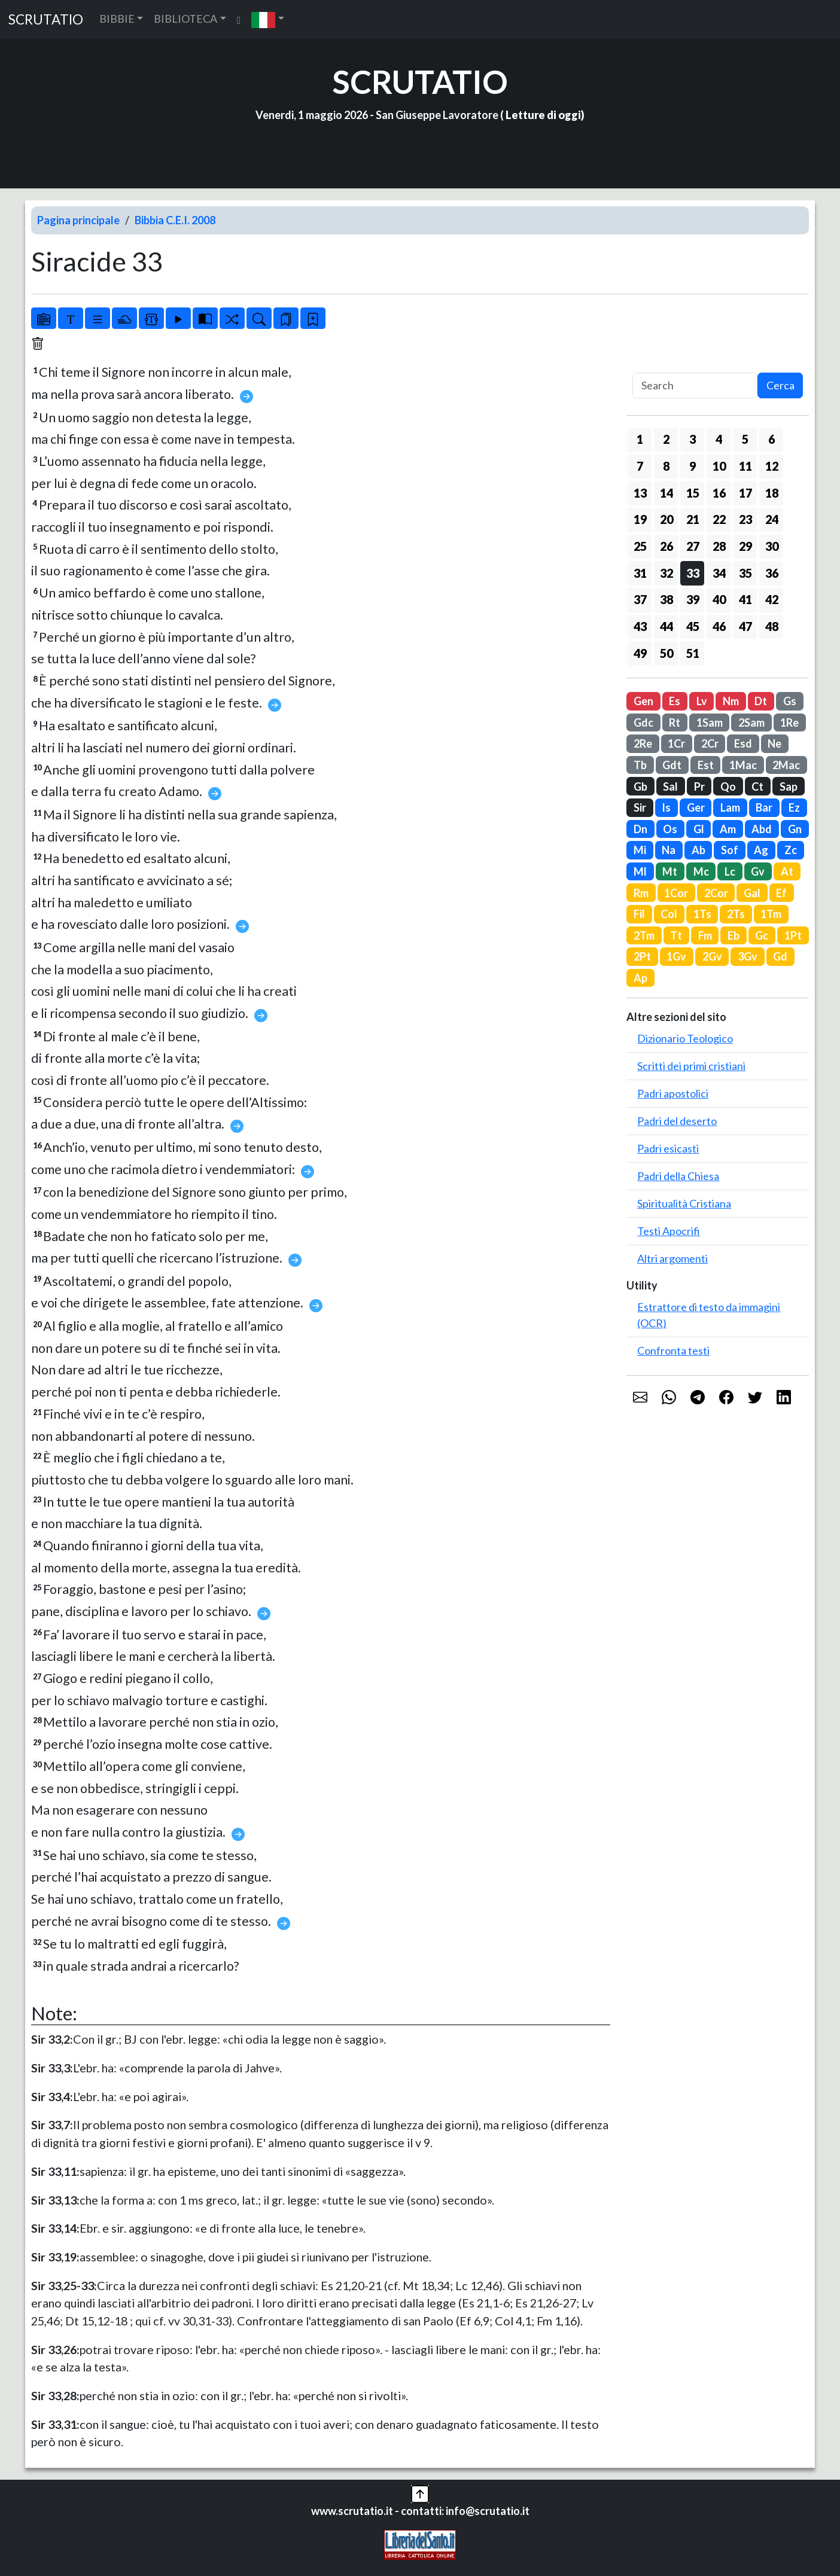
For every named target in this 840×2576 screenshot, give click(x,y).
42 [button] (771, 599)
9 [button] (692, 466)
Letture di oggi (543, 114)
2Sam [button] (751, 722)
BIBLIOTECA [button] (185, 18)
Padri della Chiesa (678, 1175)
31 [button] (640, 573)
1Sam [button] (709, 722)
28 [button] (719, 546)
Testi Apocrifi (668, 1230)
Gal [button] (752, 893)
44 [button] (666, 626)
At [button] (787, 871)
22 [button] (719, 519)
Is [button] (666, 807)
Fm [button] (705, 935)
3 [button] (692, 439)
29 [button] (745, 546)
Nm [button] (731, 701)
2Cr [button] (710, 743)
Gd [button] (780, 956)
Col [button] (669, 913)
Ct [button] (757, 786)
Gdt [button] (671, 765)
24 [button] (771, 519)
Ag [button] (761, 849)
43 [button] (640, 626)
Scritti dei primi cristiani (691, 1065)
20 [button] (666, 519)
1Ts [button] (702, 913)
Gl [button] (698, 829)
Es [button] (674, 701)
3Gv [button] (747, 956)
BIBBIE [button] (117, 18)
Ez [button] (794, 807)
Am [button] (728, 829)
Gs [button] (789, 701)
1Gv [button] (676, 956)
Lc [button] (730, 871)
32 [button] (666, 573)
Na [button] (668, 849)
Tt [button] (676, 935)
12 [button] (771, 466)
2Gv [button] (712, 956)
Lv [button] (701, 701)
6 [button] (771, 439)
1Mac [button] (743, 765)
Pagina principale (78, 220)
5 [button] (745, 439)
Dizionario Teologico (685, 1038)
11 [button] (745, 466)
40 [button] (719, 599)
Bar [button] (764, 807)
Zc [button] (790, 849)
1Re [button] (789, 722)
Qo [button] (728, 786)
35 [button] (745, 573)
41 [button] (745, 599)
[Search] (694, 385)
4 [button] (719, 439)
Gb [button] (640, 786)
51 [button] (692, 653)
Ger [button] (696, 807)
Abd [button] (761, 829)
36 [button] (771, 573)
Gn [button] (795, 829)
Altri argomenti (672, 1258)
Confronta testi (673, 1350)
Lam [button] (730, 807)
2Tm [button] (644, 935)
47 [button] (745, 626)
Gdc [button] (643, 722)
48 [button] (771, 626)
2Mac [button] (786, 765)
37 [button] (640, 599)
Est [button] (706, 765)
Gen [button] (643, 701)
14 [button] (666, 493)
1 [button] (640, 439)
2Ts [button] (736, 913)
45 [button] (692, 626)
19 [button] (640, 519)
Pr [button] (699, 786)
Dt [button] (760, 701)
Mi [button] (640, 849)
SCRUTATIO (45, 19)
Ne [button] (774, 743)
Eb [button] (733, 935)
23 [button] (745, 519)
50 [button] (666, 653)
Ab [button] (698, 849)
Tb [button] (640, 765)
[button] (268, 19)
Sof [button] (729, 849)
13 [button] (640, 493)
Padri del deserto (677, 1120)
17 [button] (745, 493)
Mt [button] (669, 871)
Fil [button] (639, 913)
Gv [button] (758, 871)
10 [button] (719, 466)
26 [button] (666, 546)
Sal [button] (670, 786)
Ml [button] (640, 871)
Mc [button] (701, 871)
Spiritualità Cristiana (684, 1203)
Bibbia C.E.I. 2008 (175, 220)
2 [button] (666, 439)
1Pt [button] (793, 935)
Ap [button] (640, 977)
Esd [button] (743, 743)
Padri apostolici (672, 1093)
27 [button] (692, 546)
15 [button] (692, 493)
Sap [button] (789, 786)
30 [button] (771, 546)
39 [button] (692, 599)
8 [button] (666, 466)
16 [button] (719, 493)
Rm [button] (641, 893)
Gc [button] (761, 935)
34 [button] (719, 573)
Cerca (780, 385)
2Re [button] (643, 743)
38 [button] (666, 599)
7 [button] (640, 466)
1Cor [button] (676, 893)
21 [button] (692, 519)
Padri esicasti (668, 1148)
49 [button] (640, 653)
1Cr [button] (676, 743)
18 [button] (771, 493)
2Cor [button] (716, 893)
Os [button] (670, 829)
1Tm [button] (770, 913)
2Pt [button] (642, 956)
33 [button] (692, 573)
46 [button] (719, 626)
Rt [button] (674, 722)
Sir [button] (640, 807)
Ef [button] (781, 893)
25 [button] (640, 546)
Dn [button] (640, 829)
